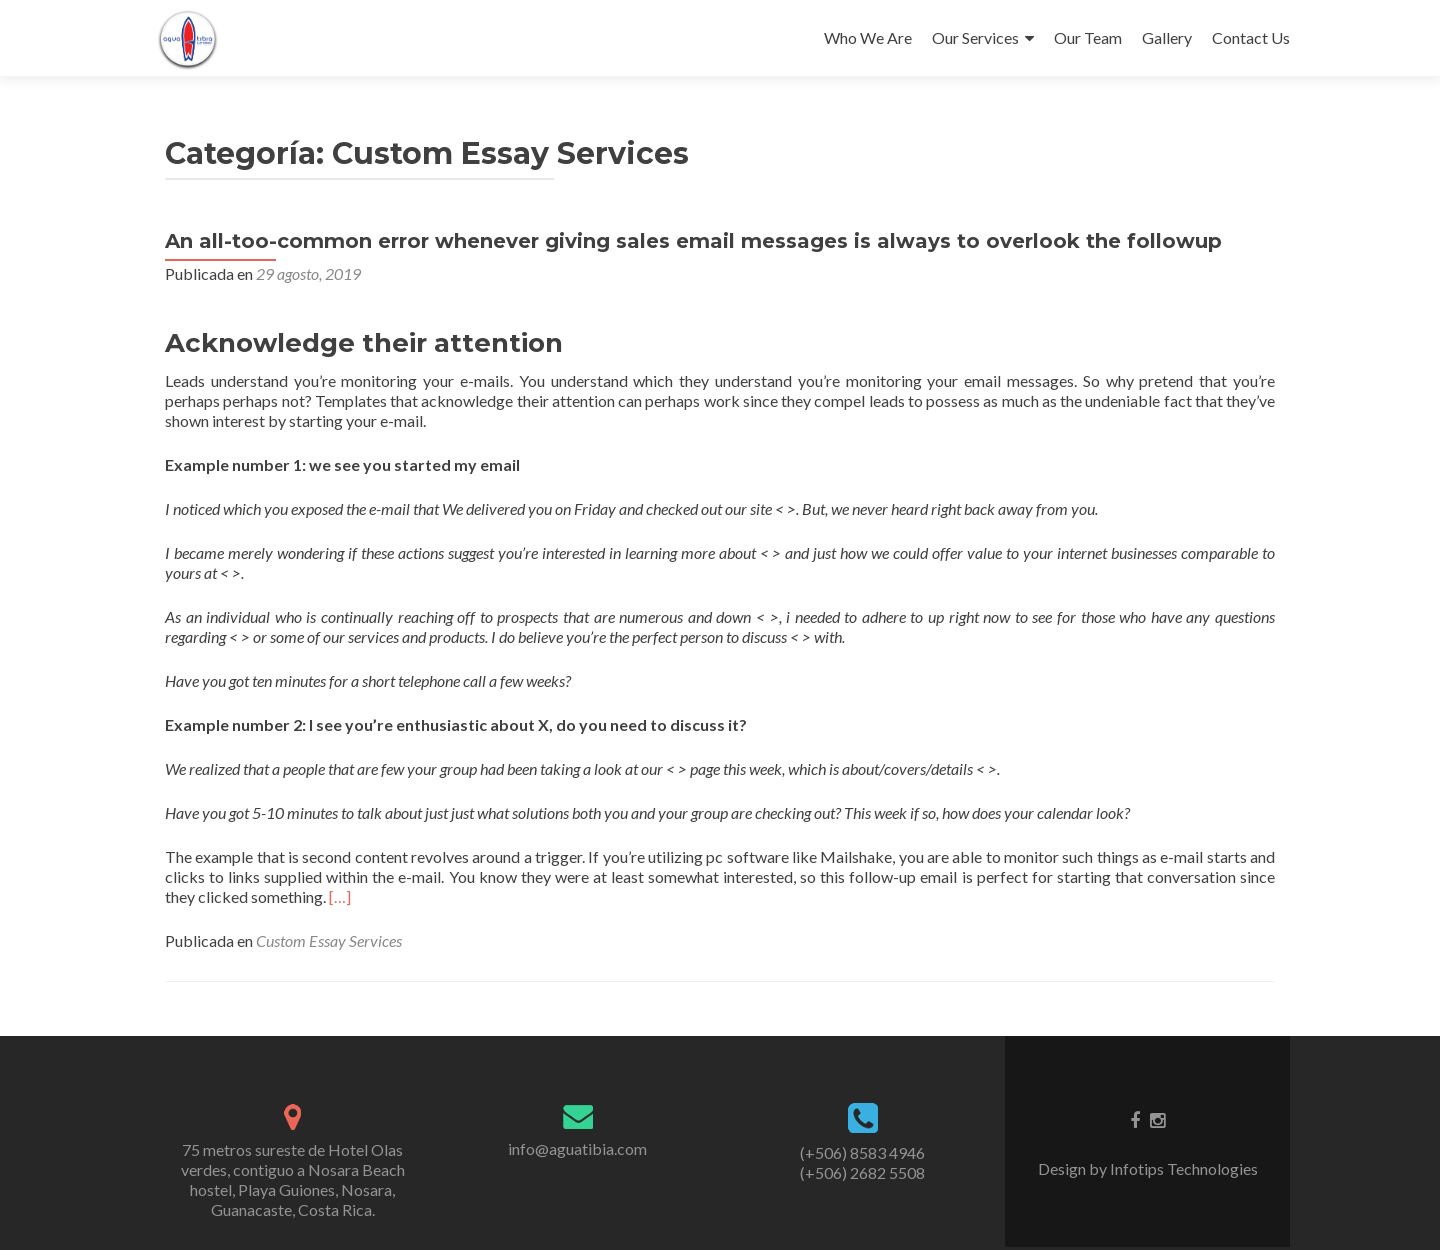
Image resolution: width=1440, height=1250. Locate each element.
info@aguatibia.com (577, 1148)
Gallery (1167, 37)
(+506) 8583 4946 (862, 1152)
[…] (340, 896)
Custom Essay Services (329, 940)
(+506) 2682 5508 (862, 1172)
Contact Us (1251, 37)
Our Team (1088, 37)
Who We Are (868, 37)
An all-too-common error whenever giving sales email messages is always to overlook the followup (693, 241)
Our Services (975, 37)
